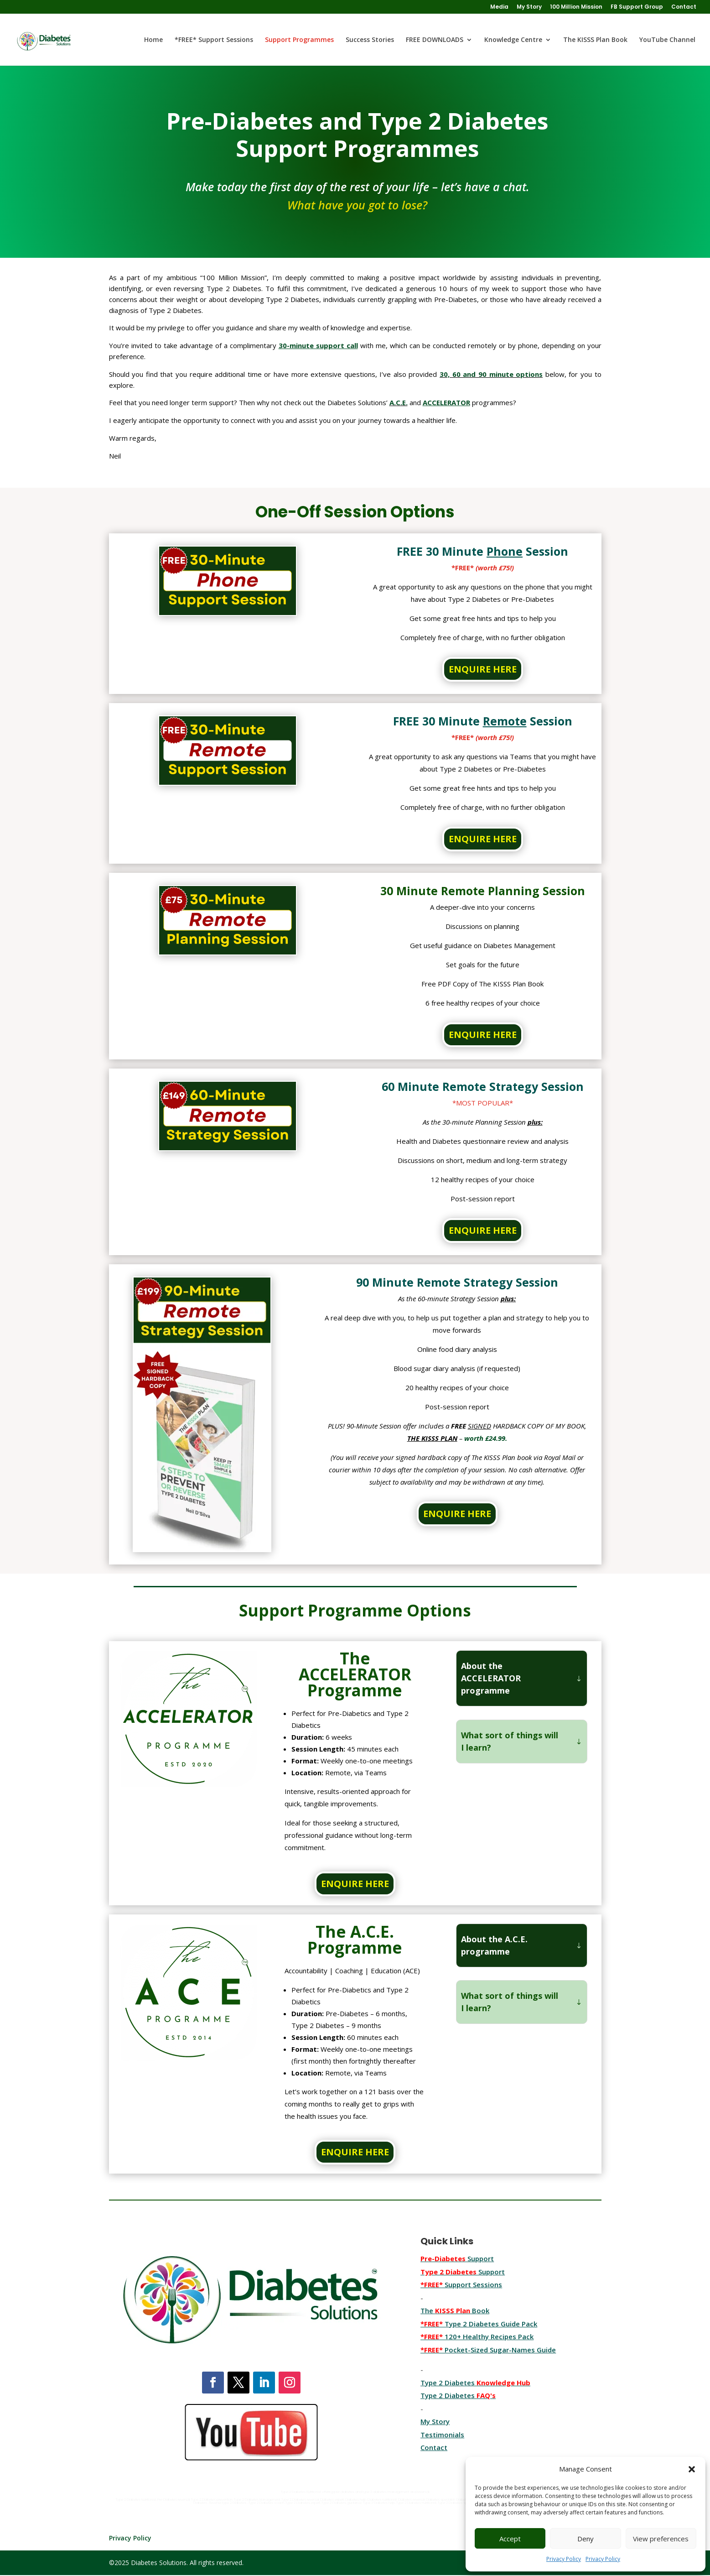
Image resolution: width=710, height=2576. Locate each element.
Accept (510, 2538)
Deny (585, 2538)
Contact (683, 7)
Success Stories (370, 40)
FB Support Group (637, 7)
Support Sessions (461, 2284)
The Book (454, 2310)
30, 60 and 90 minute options (491, 374)
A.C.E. (398, 402)
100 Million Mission (576, 7)
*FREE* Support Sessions (214, 40)
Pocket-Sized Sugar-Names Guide (488, 2349)
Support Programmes (299, 40)
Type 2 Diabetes (458, 2395)
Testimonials (442, 2434)
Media (499, 7)
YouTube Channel (667, 40)
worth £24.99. (485, 1438)
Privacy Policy (563, 2559)
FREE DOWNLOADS (434, 40)
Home (153, 40)
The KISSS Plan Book (595, 40)
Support (457, 2258)
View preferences (661, 2538)
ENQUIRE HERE (483, 669)
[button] (691, 2469)
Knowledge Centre (513, 40)
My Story (529, 7)
